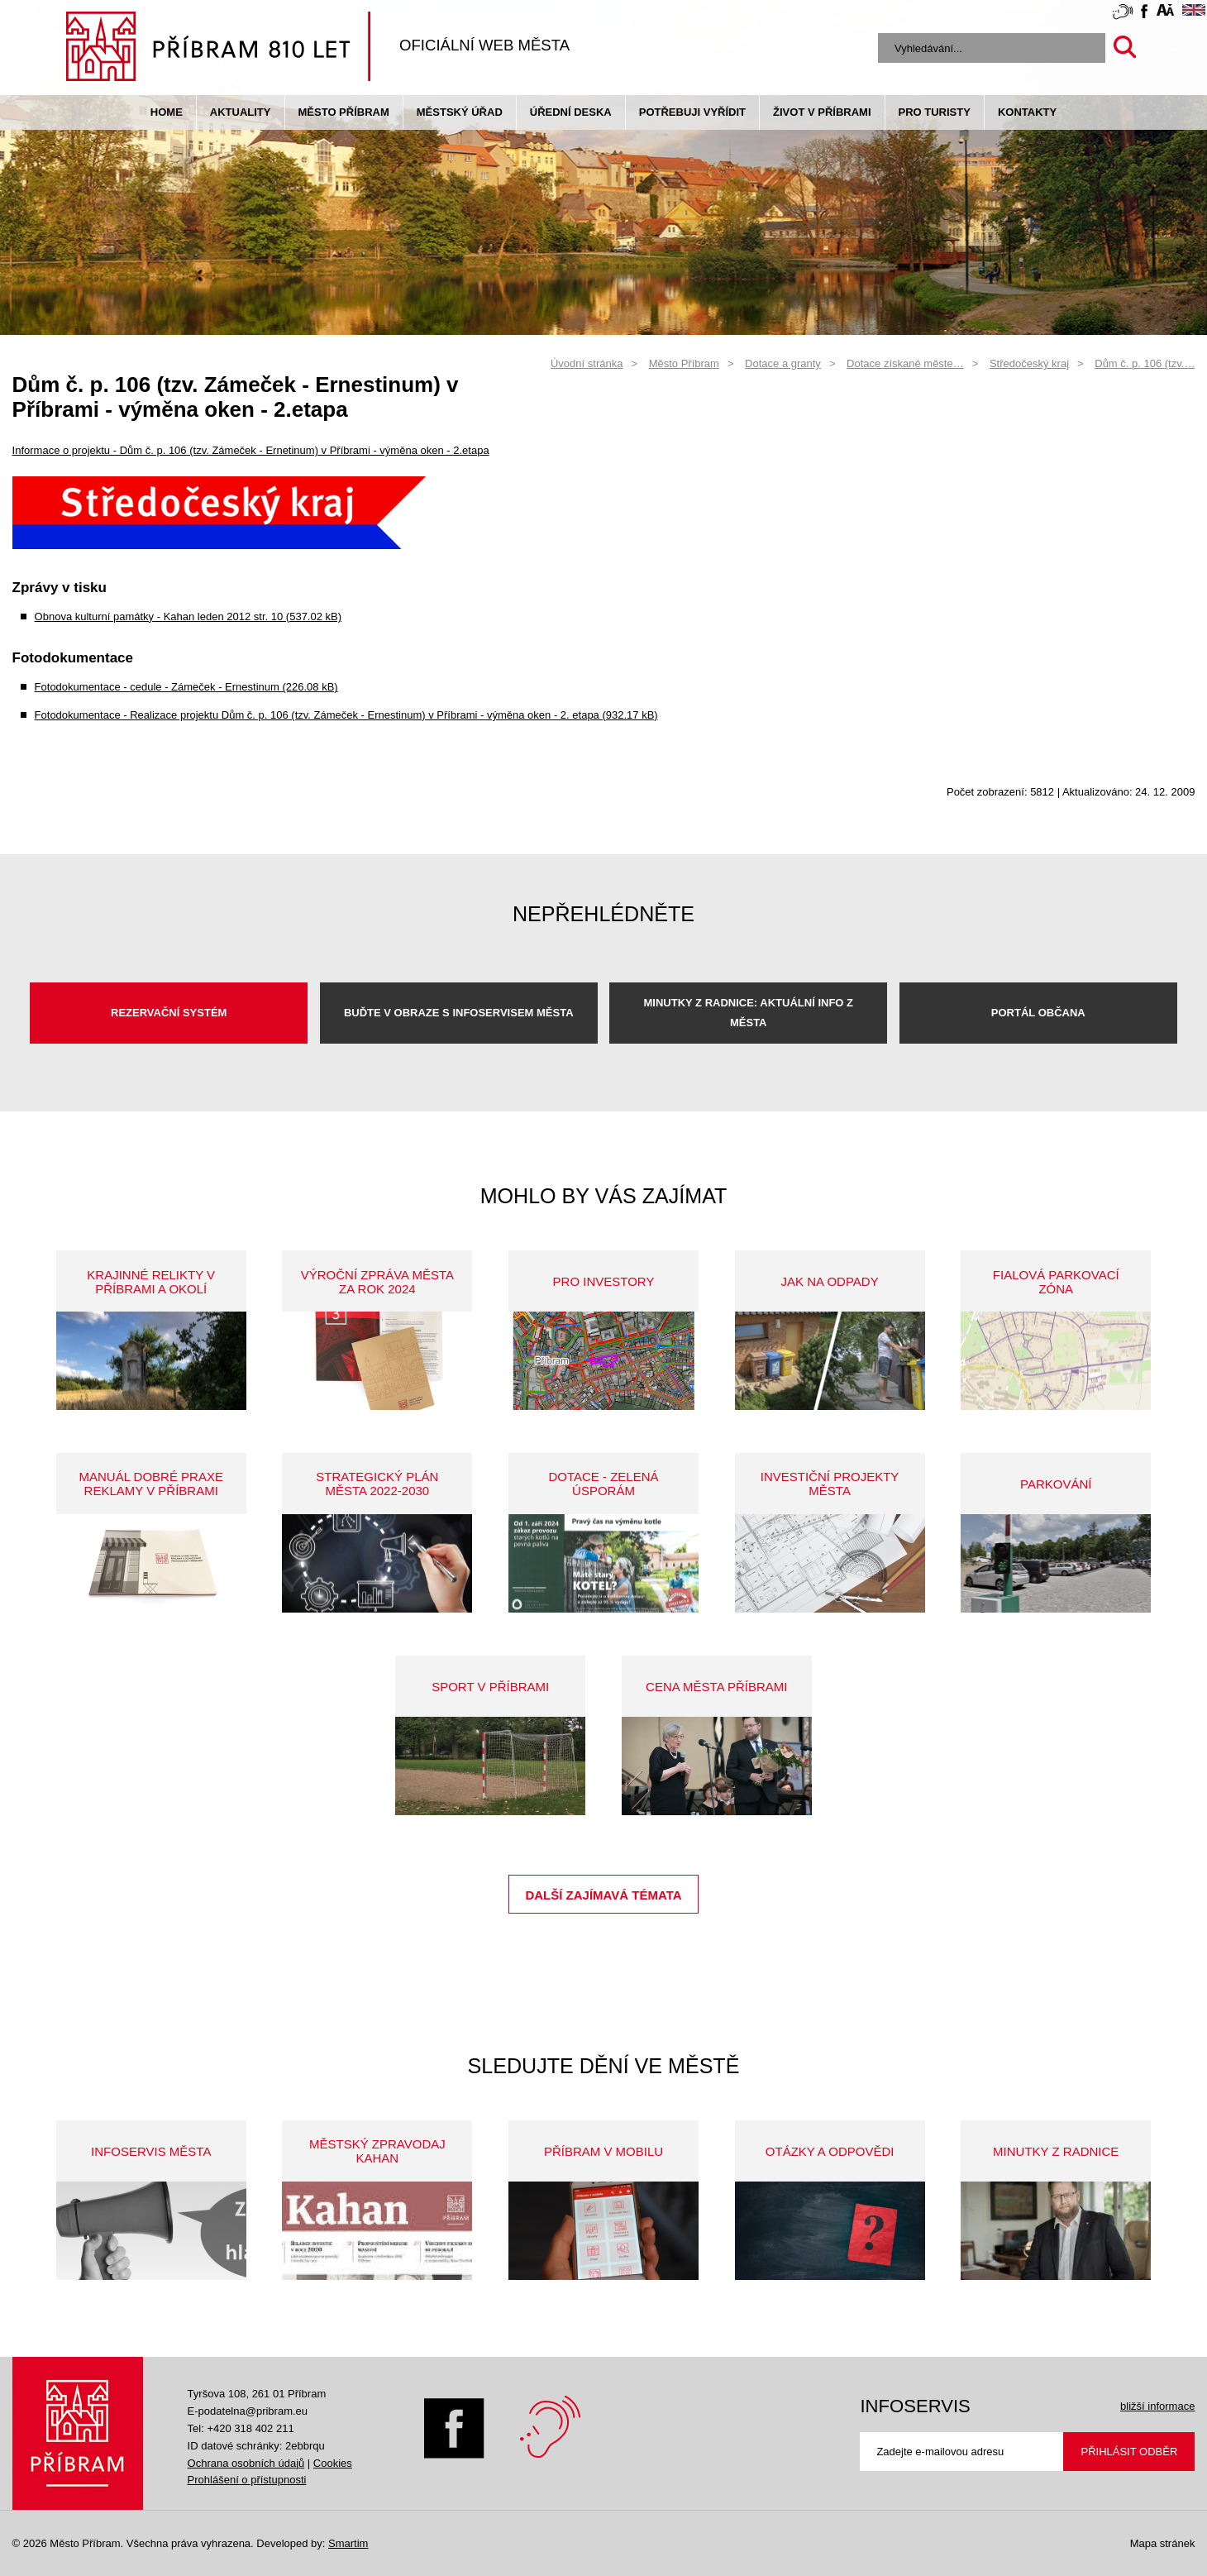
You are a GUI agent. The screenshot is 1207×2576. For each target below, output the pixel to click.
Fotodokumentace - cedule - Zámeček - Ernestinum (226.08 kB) (186, 687)
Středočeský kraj (1029, 363)
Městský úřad (460, 112)
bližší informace (1157, 2406)
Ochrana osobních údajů (246, 2463)
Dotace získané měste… (905, 363)
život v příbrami (822, 112)
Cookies (332, 2463)
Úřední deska (571, 112)
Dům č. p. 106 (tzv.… (1145, 363)
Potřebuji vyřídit (692, 112)
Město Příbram (343, 112)
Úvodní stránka (587, 363)
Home (166, 112)
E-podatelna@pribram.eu (248, 2411)
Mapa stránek (1162, 2543)
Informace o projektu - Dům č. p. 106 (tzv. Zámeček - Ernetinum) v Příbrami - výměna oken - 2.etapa (250, 450)
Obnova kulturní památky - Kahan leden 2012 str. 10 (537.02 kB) (188, 616)
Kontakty (1027, 112)
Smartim (348, 2543)
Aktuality (240, 112)
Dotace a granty (783, 363)
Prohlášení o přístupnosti (247, 2479)
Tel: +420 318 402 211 (241, 2428)
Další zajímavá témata (603, 1895)
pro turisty (935, 112)
